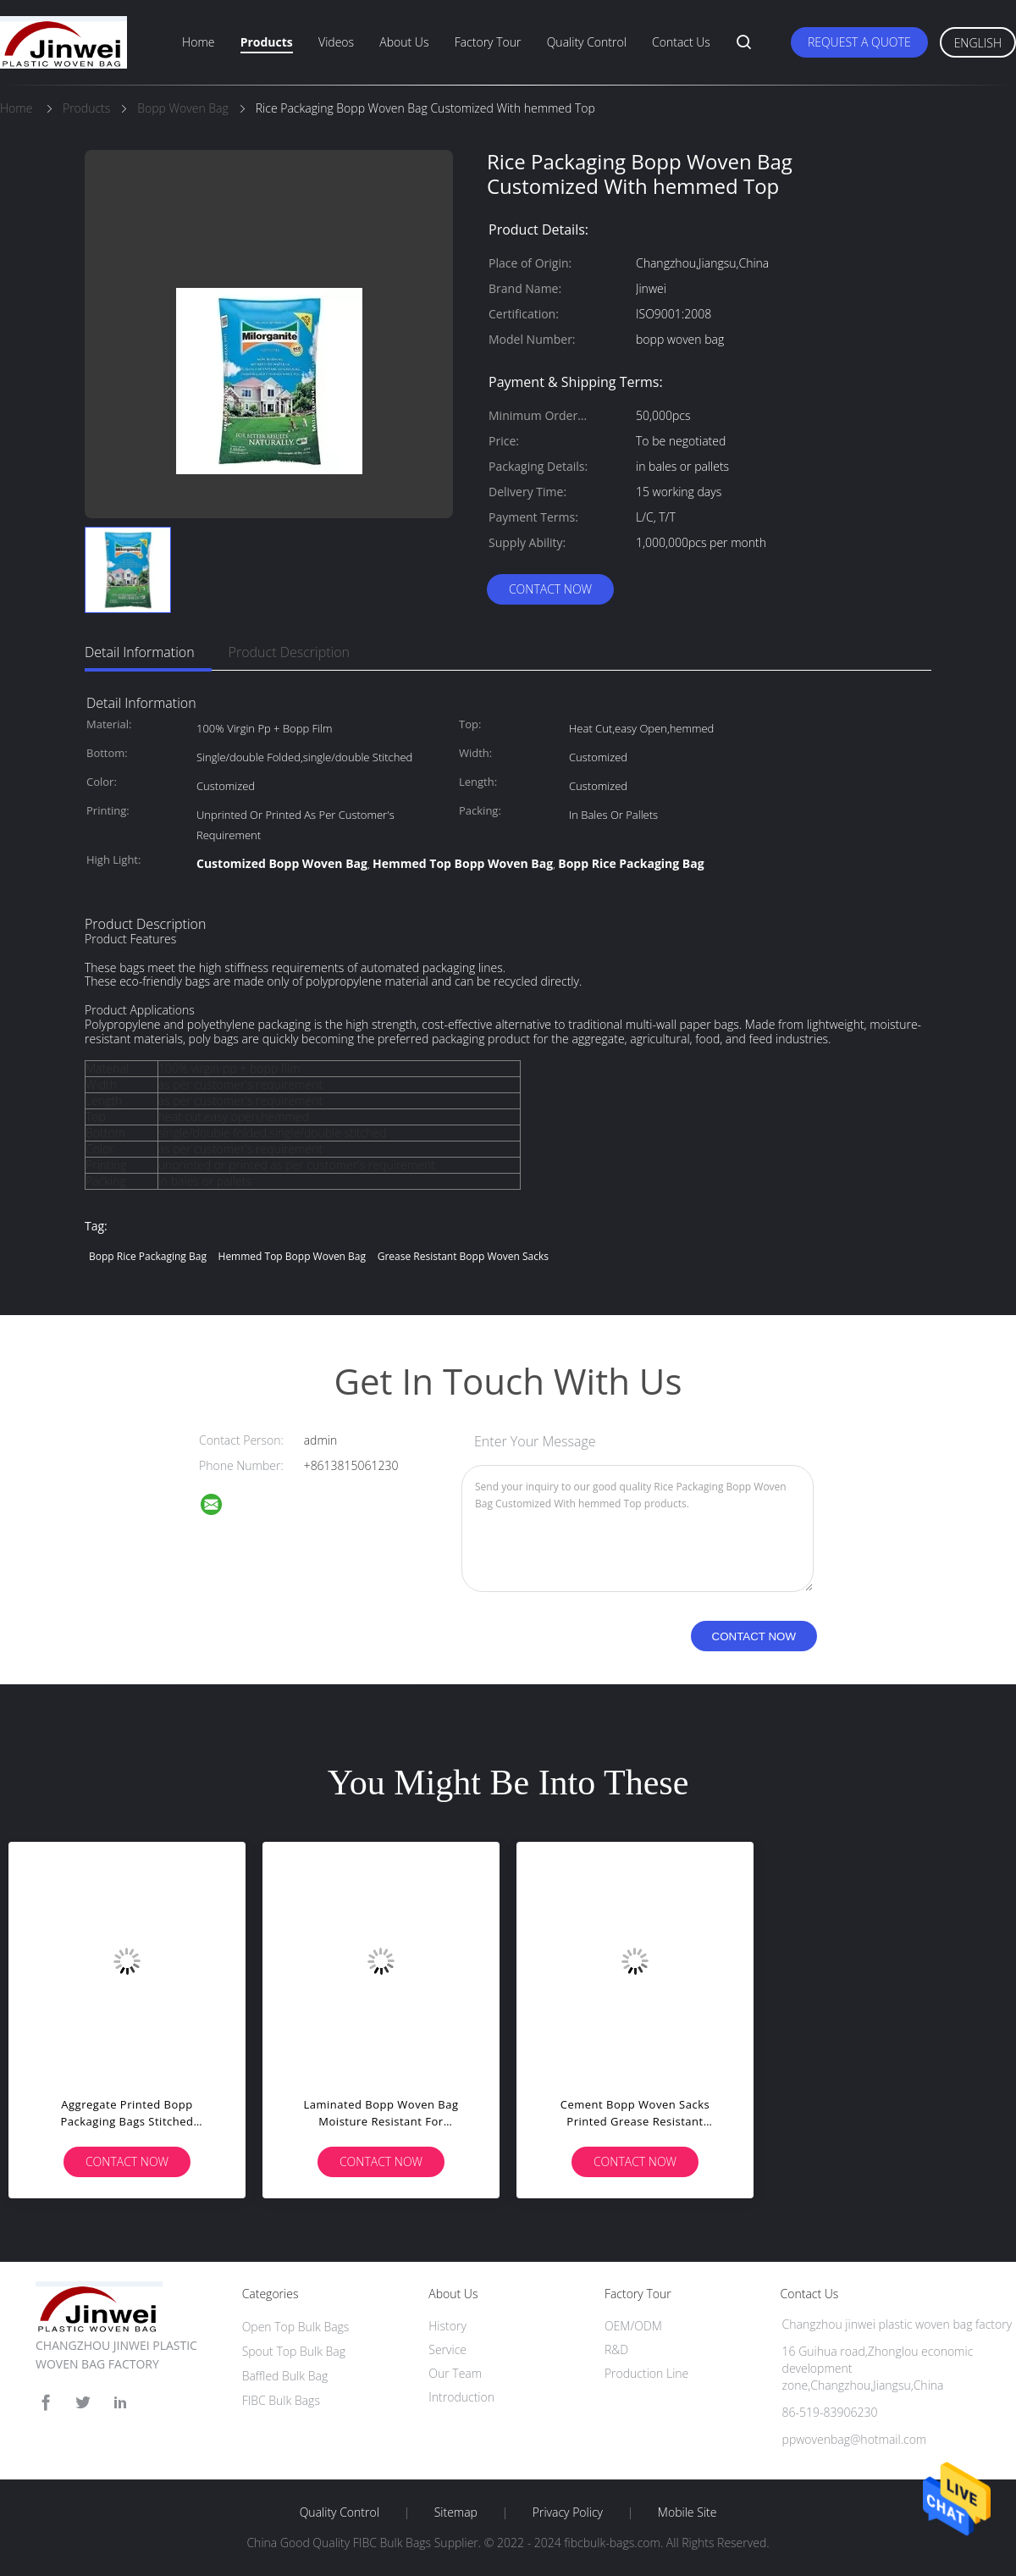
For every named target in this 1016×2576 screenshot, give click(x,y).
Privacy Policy (568, 2512)
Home (198, 42)
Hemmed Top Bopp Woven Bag (292, 1256)
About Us (403, 42)
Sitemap (456, 2512)
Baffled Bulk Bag (285, 2376)
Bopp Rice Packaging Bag (148, 1256)
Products (266, 42)
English (978, 43)
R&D (616, 2349)
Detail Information (140, 652)
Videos (336, 42)
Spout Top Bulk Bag (293, 2351)
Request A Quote (859, 42)
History (447, 2326)
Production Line (646, 2373)
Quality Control (587, 42)
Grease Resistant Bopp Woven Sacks (463, 1256)
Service (447, 2349)
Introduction (461, 2397)
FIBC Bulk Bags (281, 2400)
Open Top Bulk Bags (296, 2327)
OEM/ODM (633, 2326)
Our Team (455, 2373)
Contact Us (681, 42)
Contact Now (550, 589)
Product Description (289, 652)
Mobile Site (687, 2512)
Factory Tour (488, 42)
